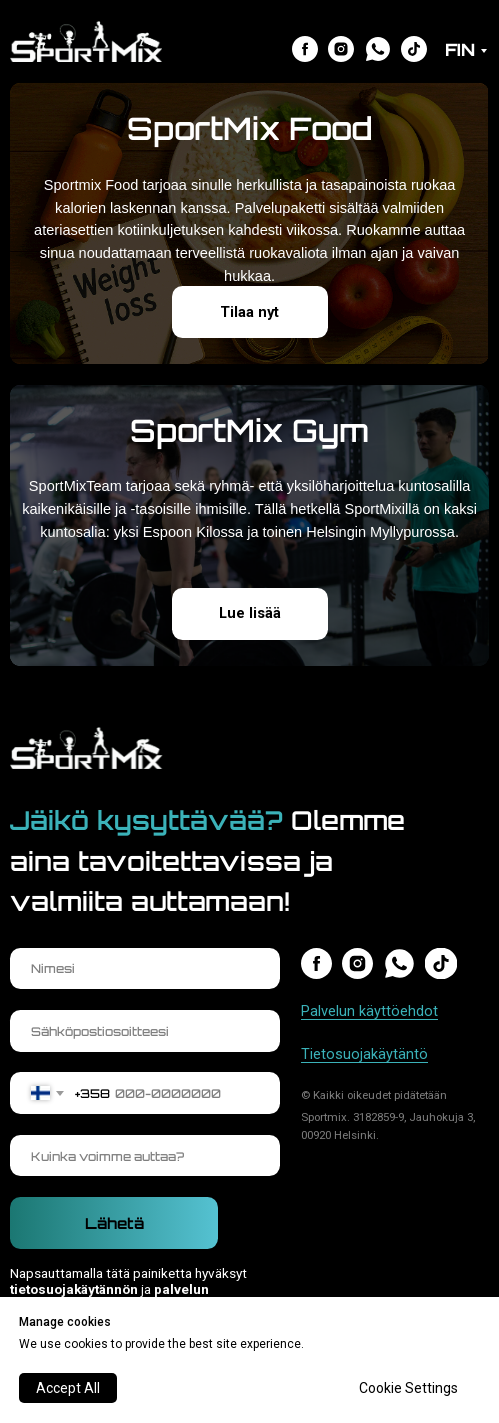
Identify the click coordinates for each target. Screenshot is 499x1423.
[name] (144, 969)
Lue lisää (250, 613)
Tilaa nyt (249, 312)
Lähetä (114, 1223)
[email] (144, 1031)
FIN (460, 49)
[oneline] (144, 1156)
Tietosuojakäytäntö (364, 1054)
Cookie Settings (408, 1388)
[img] (305, 49)
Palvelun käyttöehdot (369, 1011)
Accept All (68, 1388)
